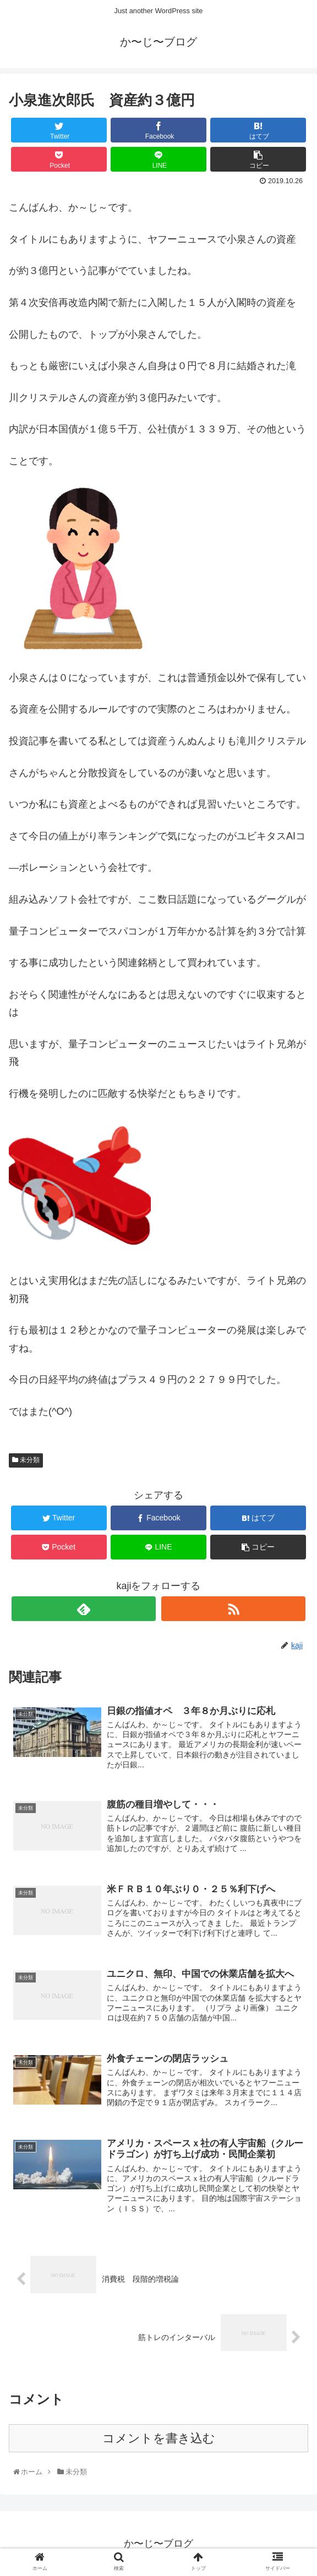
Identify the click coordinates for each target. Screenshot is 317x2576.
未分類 (26, 1464)
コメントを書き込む (158, 2444)
